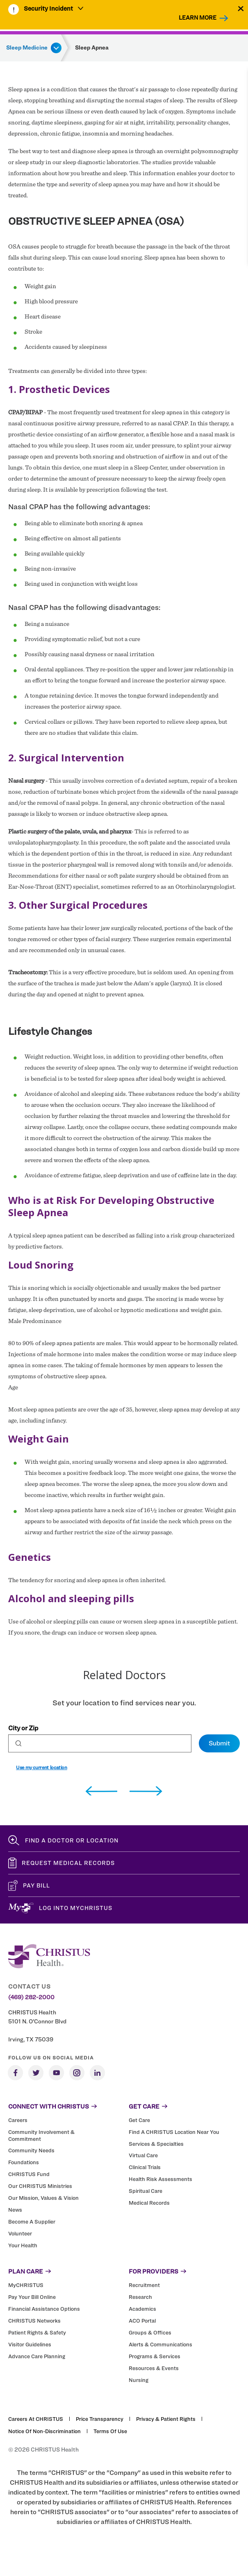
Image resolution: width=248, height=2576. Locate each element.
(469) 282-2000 (31, 1997)
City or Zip (23, 1728)
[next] (146, 1791)
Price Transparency (99, 2419)
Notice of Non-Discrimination (44, 2431)
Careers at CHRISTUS (35, 2419)
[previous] (101, 1791)
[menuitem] (54, 9)
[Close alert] (241, 8)
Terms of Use (110, 2431)
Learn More (197, 17)
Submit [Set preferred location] (219, 1743)
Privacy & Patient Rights (166, 2419)
